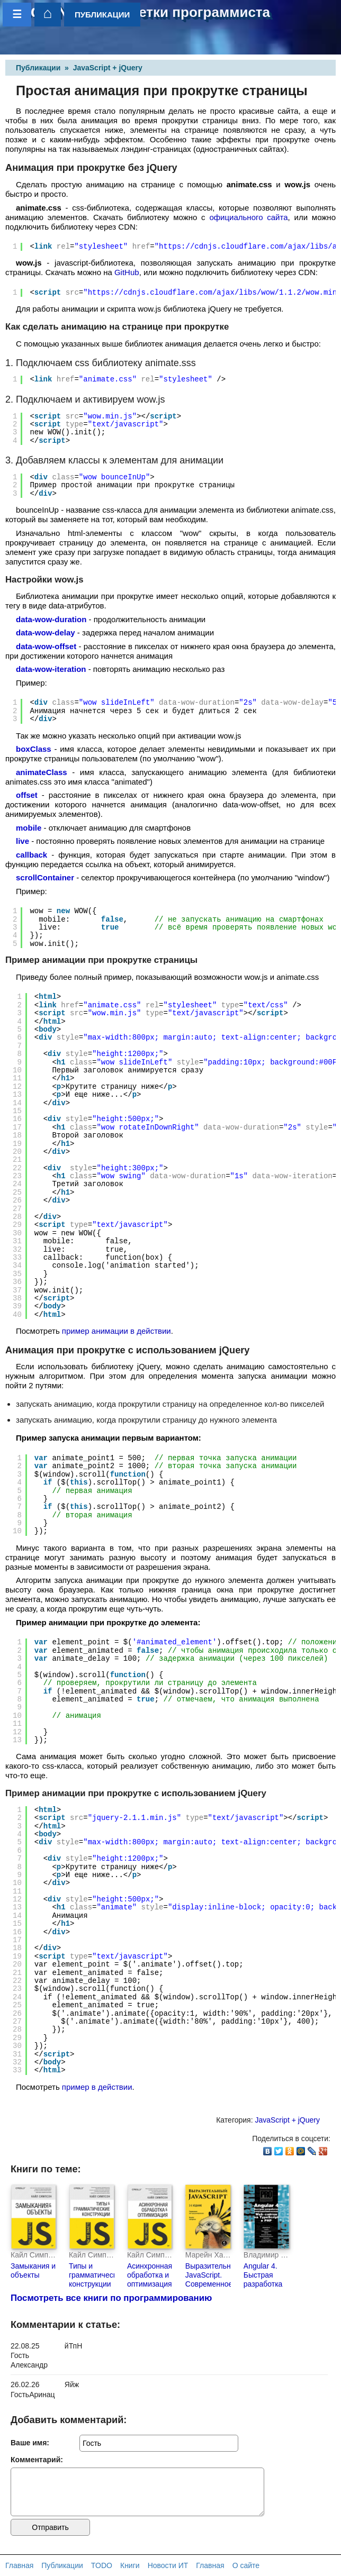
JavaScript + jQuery (107, 67)
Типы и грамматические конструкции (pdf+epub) (96, 2279)
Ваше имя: (30, 2442)
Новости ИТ (168, 2565)
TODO (101, 2565)
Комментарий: (37, 2459)
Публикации (38, 67)
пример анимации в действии (116, 1330)
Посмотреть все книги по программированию (111, 2298)
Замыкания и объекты (33, 2270)
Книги (130, 2565)
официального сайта (248, 217)
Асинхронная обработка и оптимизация (149, 2275)
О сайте (245, 2565)
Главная (19, 2565)
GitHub (126, 272)
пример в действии (97, 2086)
